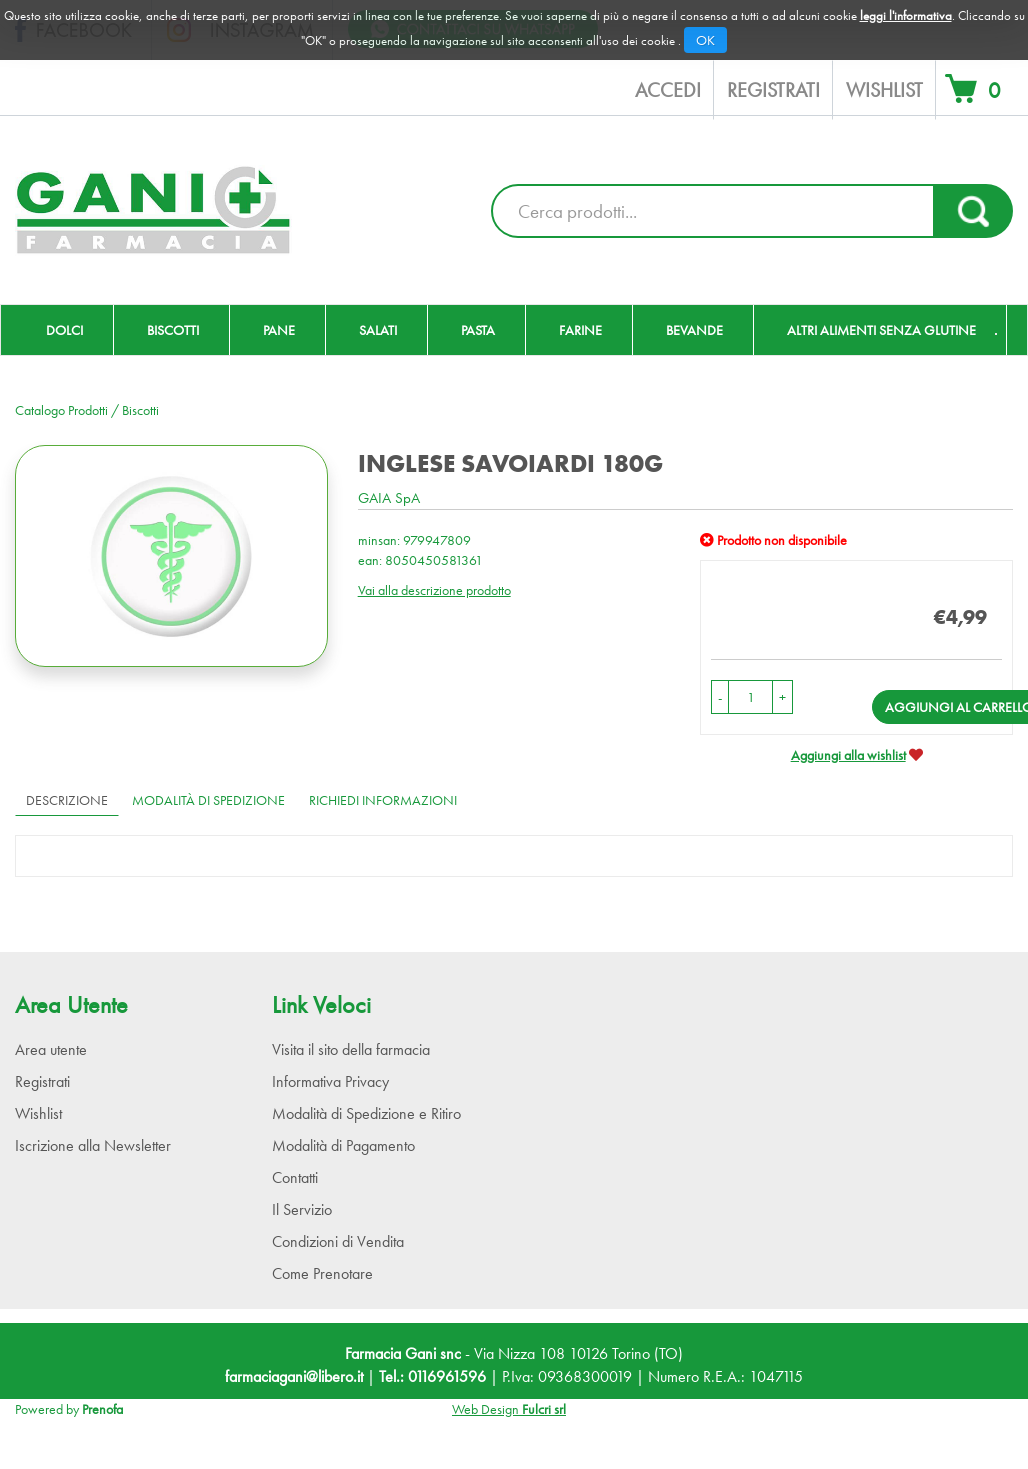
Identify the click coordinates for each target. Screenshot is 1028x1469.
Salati (378, 330)
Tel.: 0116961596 (432, 1376)
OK (705, 40)
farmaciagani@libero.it (294, 1376)
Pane (279, 330)
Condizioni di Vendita (338, 1241)
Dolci (64, 330)
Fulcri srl (544, 1409)
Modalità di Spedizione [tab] (208, 800)
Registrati (773, 90)
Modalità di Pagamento (343, 1145)
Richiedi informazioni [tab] (383, 800)
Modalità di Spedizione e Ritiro (366, 1113)
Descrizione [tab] (67, 800)
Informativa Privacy (330, 1081)
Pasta (478, 330)
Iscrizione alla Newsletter (93, 1145)
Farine (580, 330)
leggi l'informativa (906, 15)
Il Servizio (302, 1209)
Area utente (51, 1049)
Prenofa (102, 1409)
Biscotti (173, 330)
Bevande (694, 330)
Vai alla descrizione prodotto (434, 590)
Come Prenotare (322, 1273)
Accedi (668, 90)
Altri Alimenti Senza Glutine (881, 330)
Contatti (295, 1177)
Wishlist (884, 90)
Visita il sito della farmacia (351, 1049)
